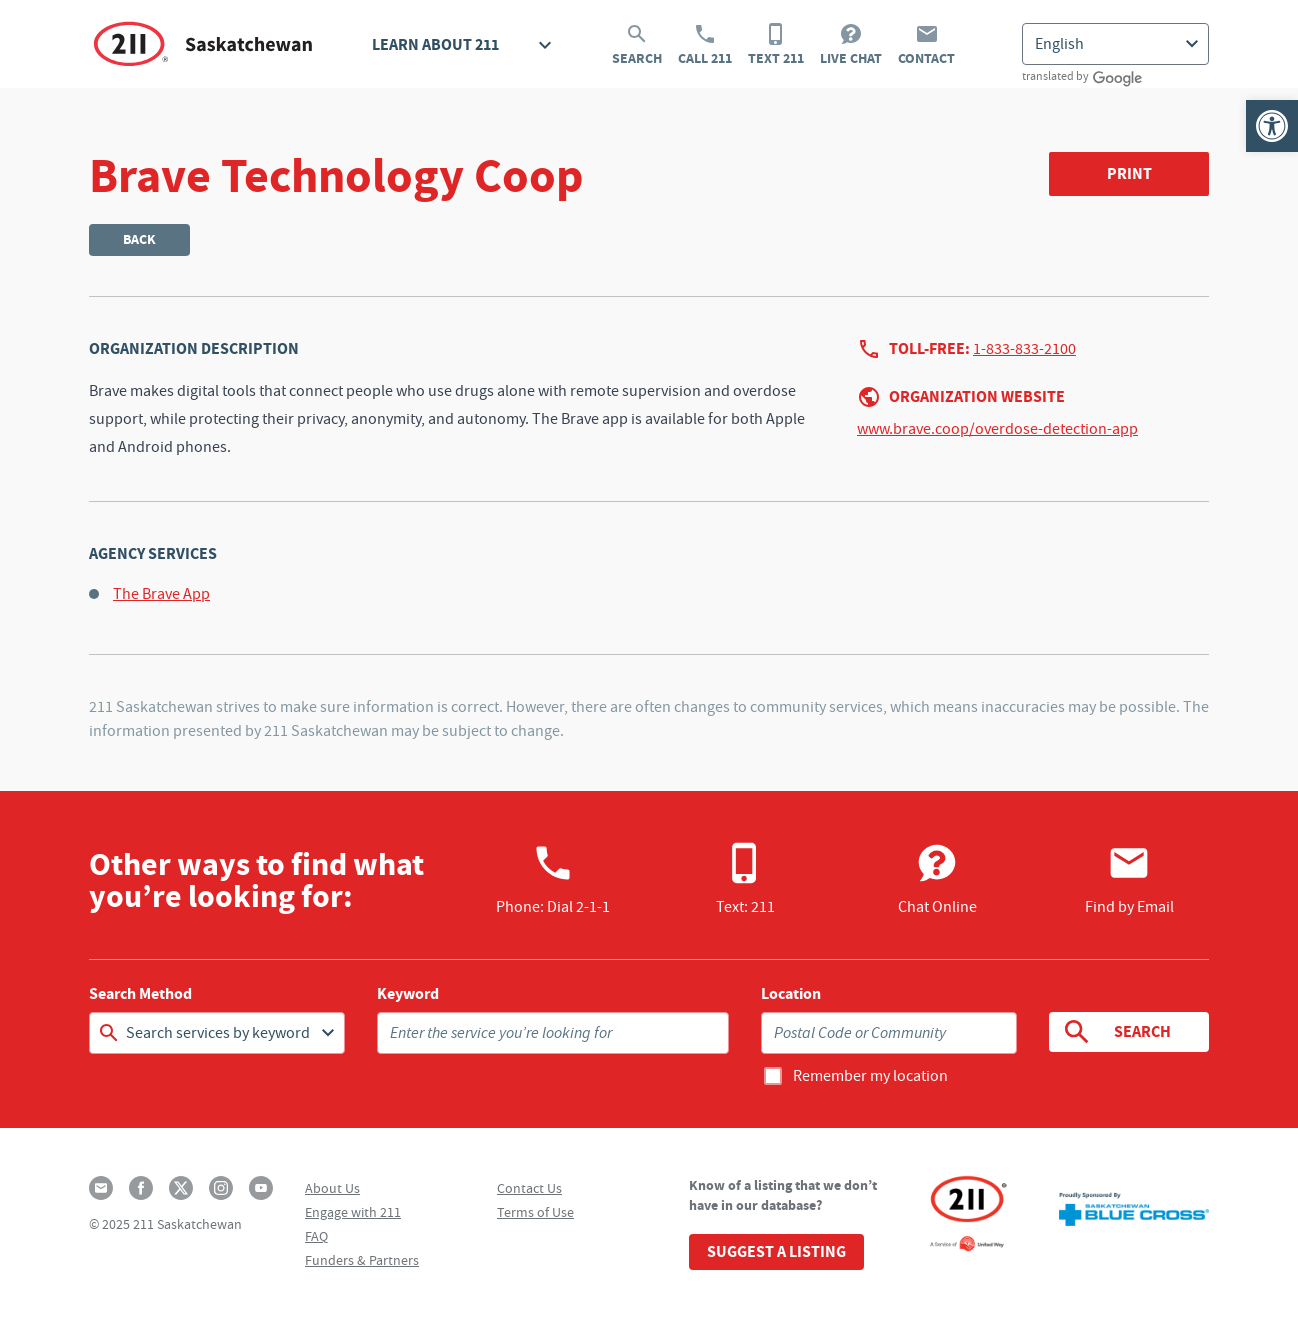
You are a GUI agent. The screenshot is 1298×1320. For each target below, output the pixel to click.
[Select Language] (1115, 44)
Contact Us (529, 1188)
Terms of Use (535, 1212)
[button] (1272, 126)
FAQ (316, 1236)
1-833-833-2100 (1024, 349)
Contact (926, 45)
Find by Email (1129, 879)
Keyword (408, 994)
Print (1129, 173)
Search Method (140, 994)
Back (139, 239)
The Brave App (161, 594)
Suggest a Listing (776, 1251)
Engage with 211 (353, 1212)
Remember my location (870, 1076)
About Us (332, 1188)
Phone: (553, 879)
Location (791, 994)
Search (637, 45)
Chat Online (937, 879)
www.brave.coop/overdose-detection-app (997, 429)
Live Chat (851, 45)
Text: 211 (745, 879)
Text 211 (776, 45)
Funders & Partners (362, 1260)
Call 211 (705, 45)
